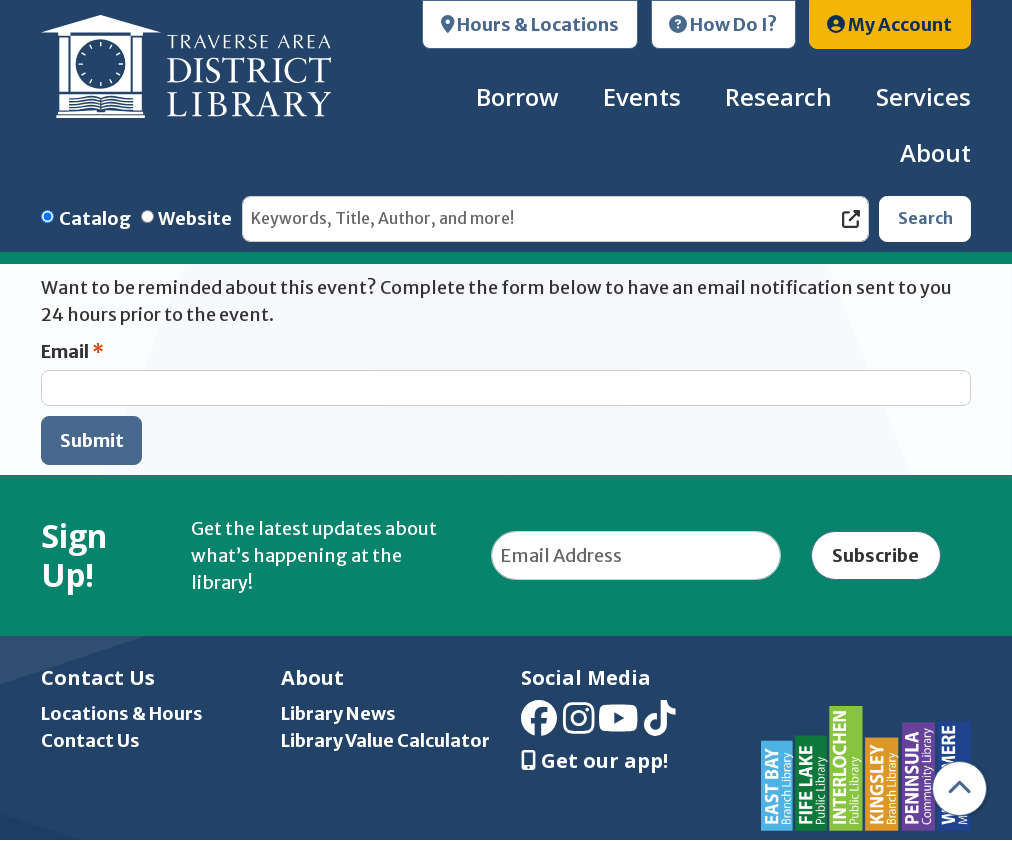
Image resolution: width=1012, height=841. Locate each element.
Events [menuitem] (642, 96)
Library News (338, 713)
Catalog (95, 218)
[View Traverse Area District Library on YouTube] (618, 725)
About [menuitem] (935, 152)
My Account (889, 24)
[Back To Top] (959, 788)
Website (195, 218)
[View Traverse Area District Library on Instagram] (579, 725)
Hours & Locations (530, 24)
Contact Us (90, 740)
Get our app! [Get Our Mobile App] (594, 761)
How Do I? (723, 24)
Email (65, 351)
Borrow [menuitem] (517, 96)
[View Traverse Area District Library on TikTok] (660, 725)
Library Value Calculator (385, 740)
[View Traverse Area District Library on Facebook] (539, 725)
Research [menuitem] (778, 96)
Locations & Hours (122, 713)
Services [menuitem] (923, 96)
